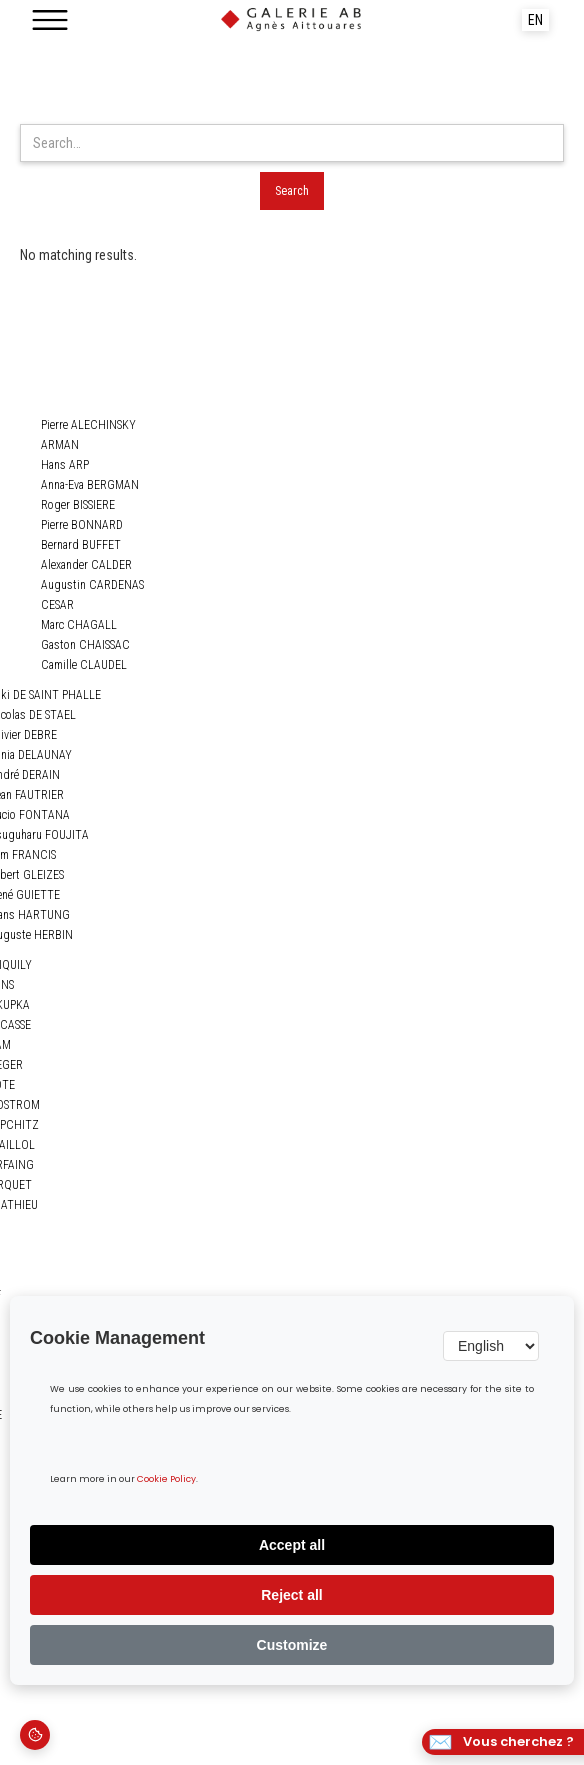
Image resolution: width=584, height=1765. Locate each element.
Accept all (292, 1545)
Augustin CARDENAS (92, 585)
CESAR (57, 605)
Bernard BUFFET (81, 545)
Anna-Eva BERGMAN (90, 485)
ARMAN (60, 445)
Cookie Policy (166, 1479)
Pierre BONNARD (82, 525)
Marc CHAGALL (79, 625)
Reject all (291, 1595)
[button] (50, 20)
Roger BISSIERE (78, 505)
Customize (292, 1645)
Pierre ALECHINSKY (88, 425)
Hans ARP (65, 465)
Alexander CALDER (86, 565)
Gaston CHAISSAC (85, 645)
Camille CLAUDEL (84, 665)
